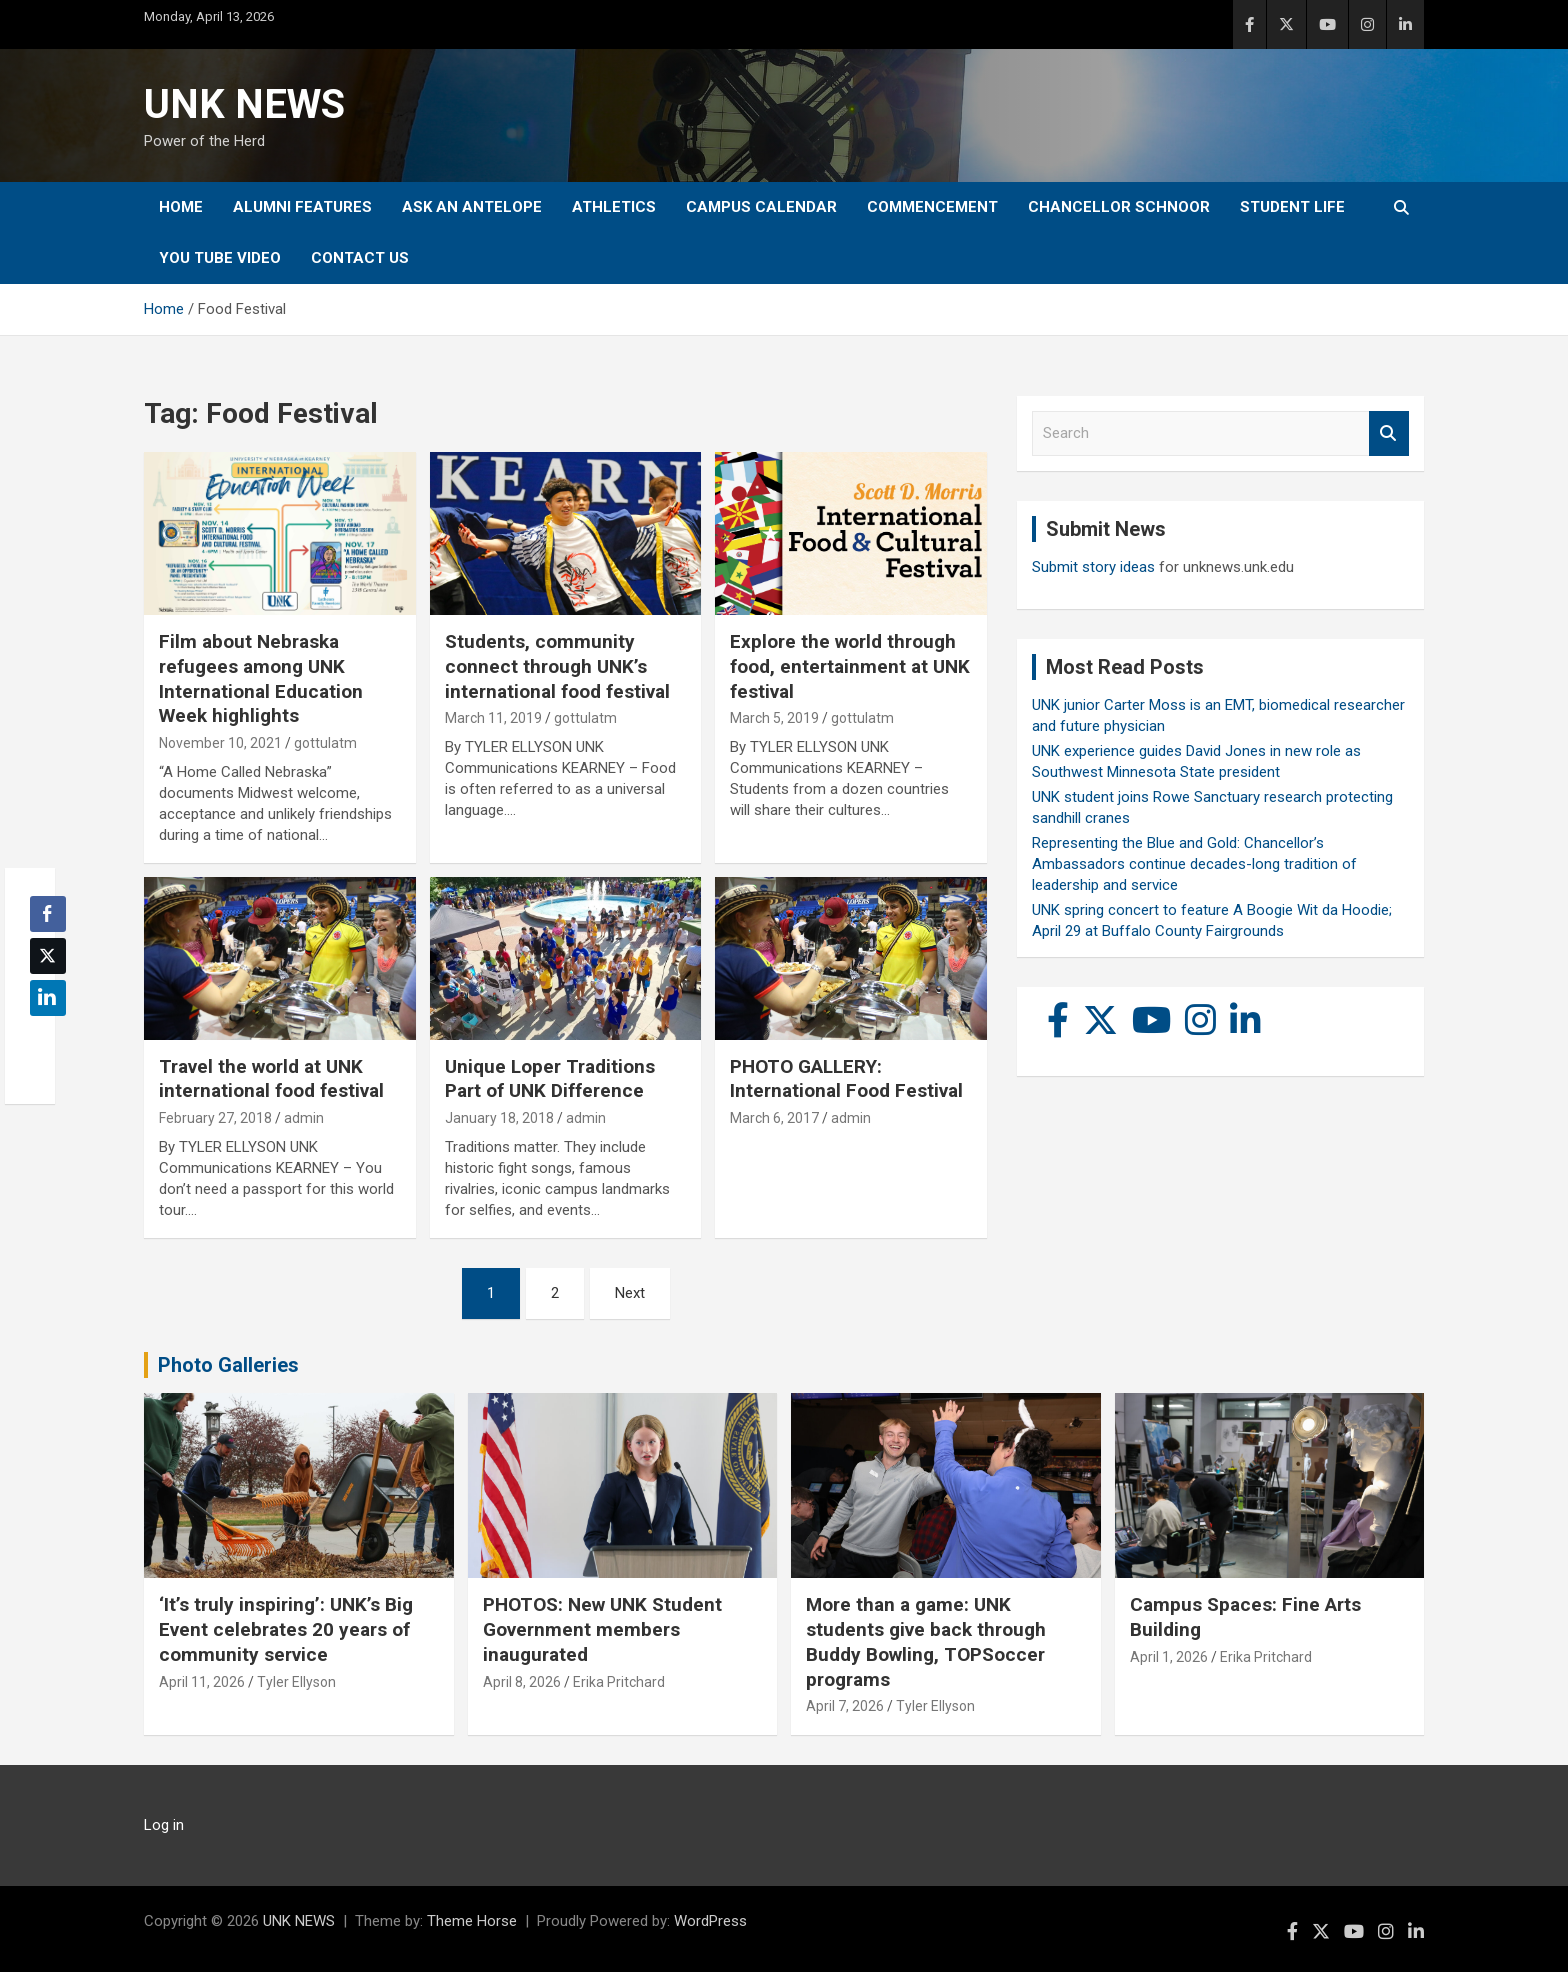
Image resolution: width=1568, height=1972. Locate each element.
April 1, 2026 (1169, 1657)
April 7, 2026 (845, 1706)
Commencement (932, 207)
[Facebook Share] (48, 914)
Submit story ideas (1093, 567)
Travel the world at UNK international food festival (271, 1079)
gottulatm (325, 743)
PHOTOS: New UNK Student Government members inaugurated (602, 1629)
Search (1389, 433)
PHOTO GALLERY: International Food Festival (846, 1079)
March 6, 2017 (774, 1118)
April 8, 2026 (522, 1682)
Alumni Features (302, 207)
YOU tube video (220, 258)
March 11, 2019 (493, 718)
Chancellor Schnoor (1119, 207)
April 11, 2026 (202, 1682)
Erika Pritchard (619, 1682)
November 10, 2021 (220, 743)
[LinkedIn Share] (48, 998)
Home (181, 207)
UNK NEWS (244, 104)
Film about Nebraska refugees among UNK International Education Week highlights (261, 678)
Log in (164, 1825)
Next (630, 1293)
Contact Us (360, 258)
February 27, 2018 (215, 1118)
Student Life (1292, 207)
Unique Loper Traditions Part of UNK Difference (550, 1079)
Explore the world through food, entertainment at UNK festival (850, 666)
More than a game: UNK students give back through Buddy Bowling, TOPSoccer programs (926, 1641)
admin (304, 1118)
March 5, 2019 (774, 718)
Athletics (614, 207)
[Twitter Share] (48, 956)
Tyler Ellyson (296, 1682)
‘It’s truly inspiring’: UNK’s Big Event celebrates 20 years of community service (286, 1629)
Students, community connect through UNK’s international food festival (557, 666)
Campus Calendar (761, 207)
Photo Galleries (228, 1365)
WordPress (710, 1921)
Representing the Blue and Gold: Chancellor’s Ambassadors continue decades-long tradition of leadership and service (1194, 864)
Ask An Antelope (472, 207)
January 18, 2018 (499, 1118)
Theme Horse (472, 1921)
